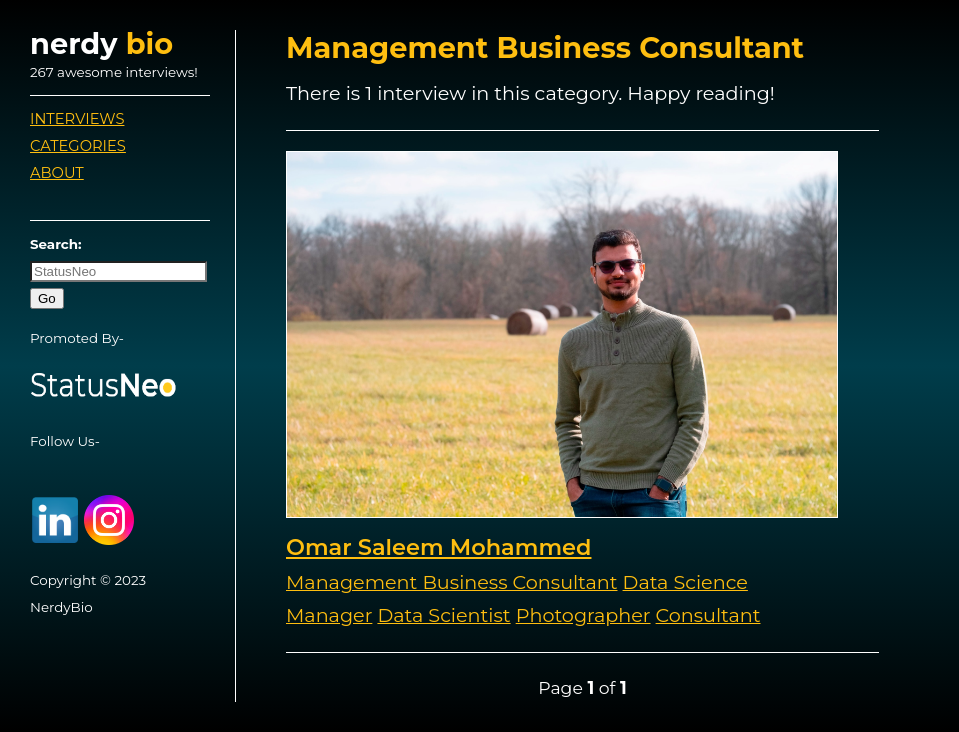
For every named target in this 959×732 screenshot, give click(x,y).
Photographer (583, 615)
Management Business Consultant (452, 582)
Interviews (77, 119)
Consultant (708, 615)
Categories (78, 146)
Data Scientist (443, 615)
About (57, 173)
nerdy (101, 43)
